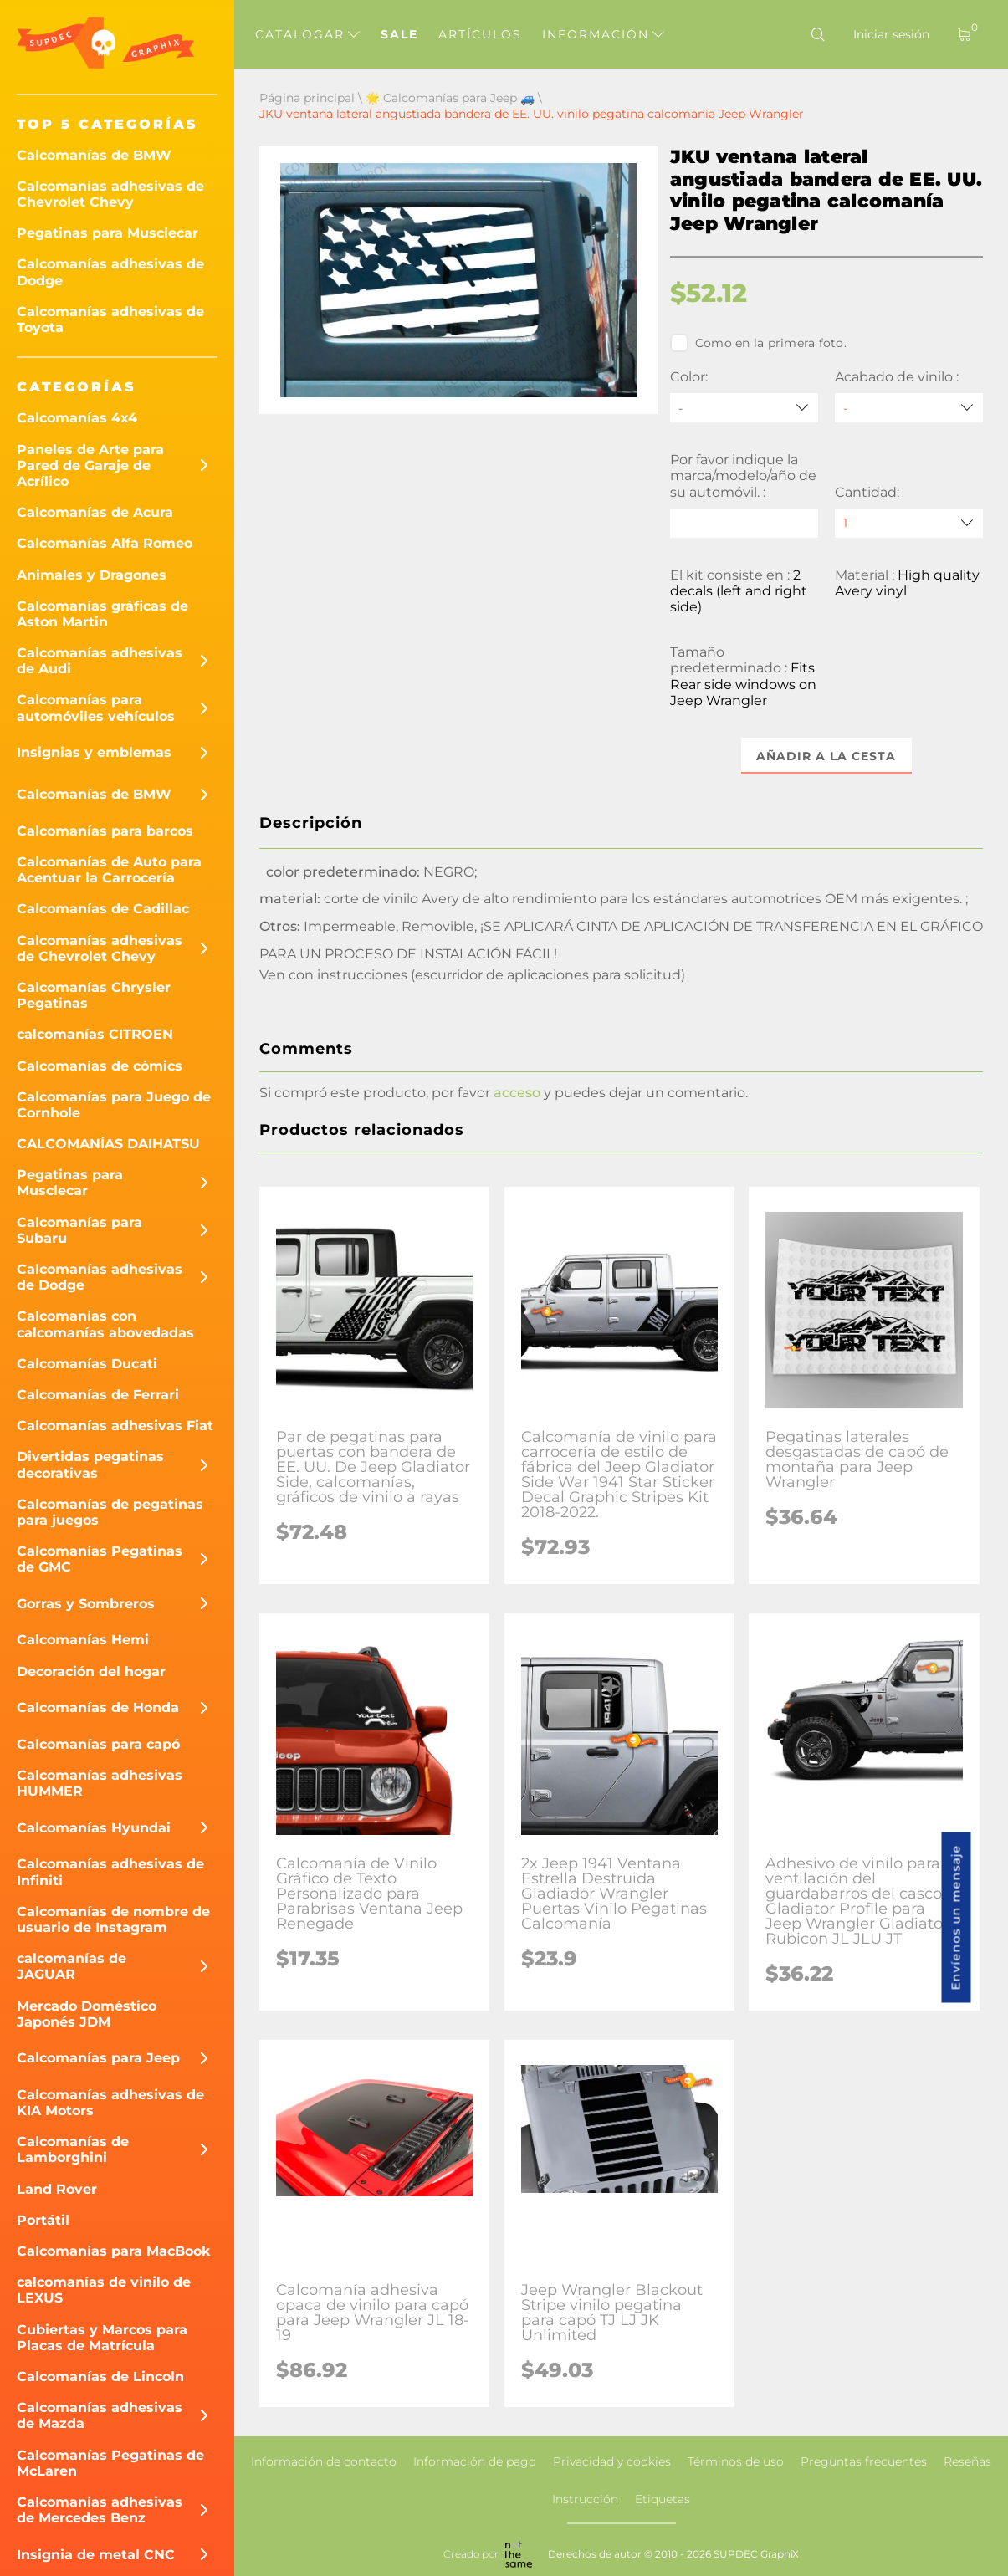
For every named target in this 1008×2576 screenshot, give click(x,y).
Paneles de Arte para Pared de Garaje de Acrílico (90, 465)
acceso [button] (517, 1093)
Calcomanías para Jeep (98, 2058)
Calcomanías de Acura (95, 512)
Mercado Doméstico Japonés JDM (86, 2014)
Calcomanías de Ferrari (98, 1395)
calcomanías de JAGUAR (71, 1966)
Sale (399, 34)
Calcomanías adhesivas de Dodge (110, 272)
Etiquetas (662, 2499)
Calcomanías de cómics (99, 1066)
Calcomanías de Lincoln (100, 2376)
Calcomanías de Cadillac (103, 909)
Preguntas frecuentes (864, 2461)
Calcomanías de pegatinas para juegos (110, 1512)
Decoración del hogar (91, 1671)
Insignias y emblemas (94, 752)
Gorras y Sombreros (86, 1604)
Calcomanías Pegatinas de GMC (99, 1559)
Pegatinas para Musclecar (107, 233)
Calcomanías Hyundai (94, 1828)
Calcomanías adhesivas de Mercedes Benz (99, 2510)
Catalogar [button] (307, 34)
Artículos (480, 34)
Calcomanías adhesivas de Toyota (110, 319)
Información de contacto (324, 2461)
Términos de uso (736, 2461)
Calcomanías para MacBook (114, 2251)
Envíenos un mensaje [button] (956, 1918)
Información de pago (474, 2461)
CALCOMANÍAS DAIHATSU (108, 1144)
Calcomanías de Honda (98, 1707)
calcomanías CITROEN (95, 1034)
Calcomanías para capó (98, 1744)
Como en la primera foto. (758, 343)
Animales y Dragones (91, 575)
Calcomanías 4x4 (77, 418)
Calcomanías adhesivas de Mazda (99, 2415)
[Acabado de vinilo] (909, 407)
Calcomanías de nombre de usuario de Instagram (113, 1919)
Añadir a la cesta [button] (826, 756)
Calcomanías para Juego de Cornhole (114, 1105)
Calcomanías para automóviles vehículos (96, 707)
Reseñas (967, 2461)
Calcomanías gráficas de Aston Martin (102, 614)
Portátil (43, 2220)
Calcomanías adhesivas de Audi (99, 661)
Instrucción (585, 2499)
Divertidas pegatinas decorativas (90, 1464)
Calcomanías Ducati (87, 1364)
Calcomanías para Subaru (79, 1230)
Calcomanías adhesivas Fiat (115, 1426)
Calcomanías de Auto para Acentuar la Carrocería (109, 870)
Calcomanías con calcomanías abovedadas (105, 1324)
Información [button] (603, 34)
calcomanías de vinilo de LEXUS (104, 2290)
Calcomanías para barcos (105, 831)
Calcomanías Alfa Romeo (104, 543)
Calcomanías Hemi (83, 1640)
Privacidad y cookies (612, 2461)
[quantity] (909, 523)
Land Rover (57, 2189)
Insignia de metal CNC (96, 2555)
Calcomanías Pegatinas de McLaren (110, 2463)
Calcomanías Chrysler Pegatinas (94, 995)
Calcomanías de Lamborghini (73, 2149)
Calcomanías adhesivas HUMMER (99, 1783)
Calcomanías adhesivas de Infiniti (110, 1872)
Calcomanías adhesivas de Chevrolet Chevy (110, 194)
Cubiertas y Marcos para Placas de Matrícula (102, 2338)
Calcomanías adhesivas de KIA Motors (110, 2103)
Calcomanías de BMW (94, 155)
